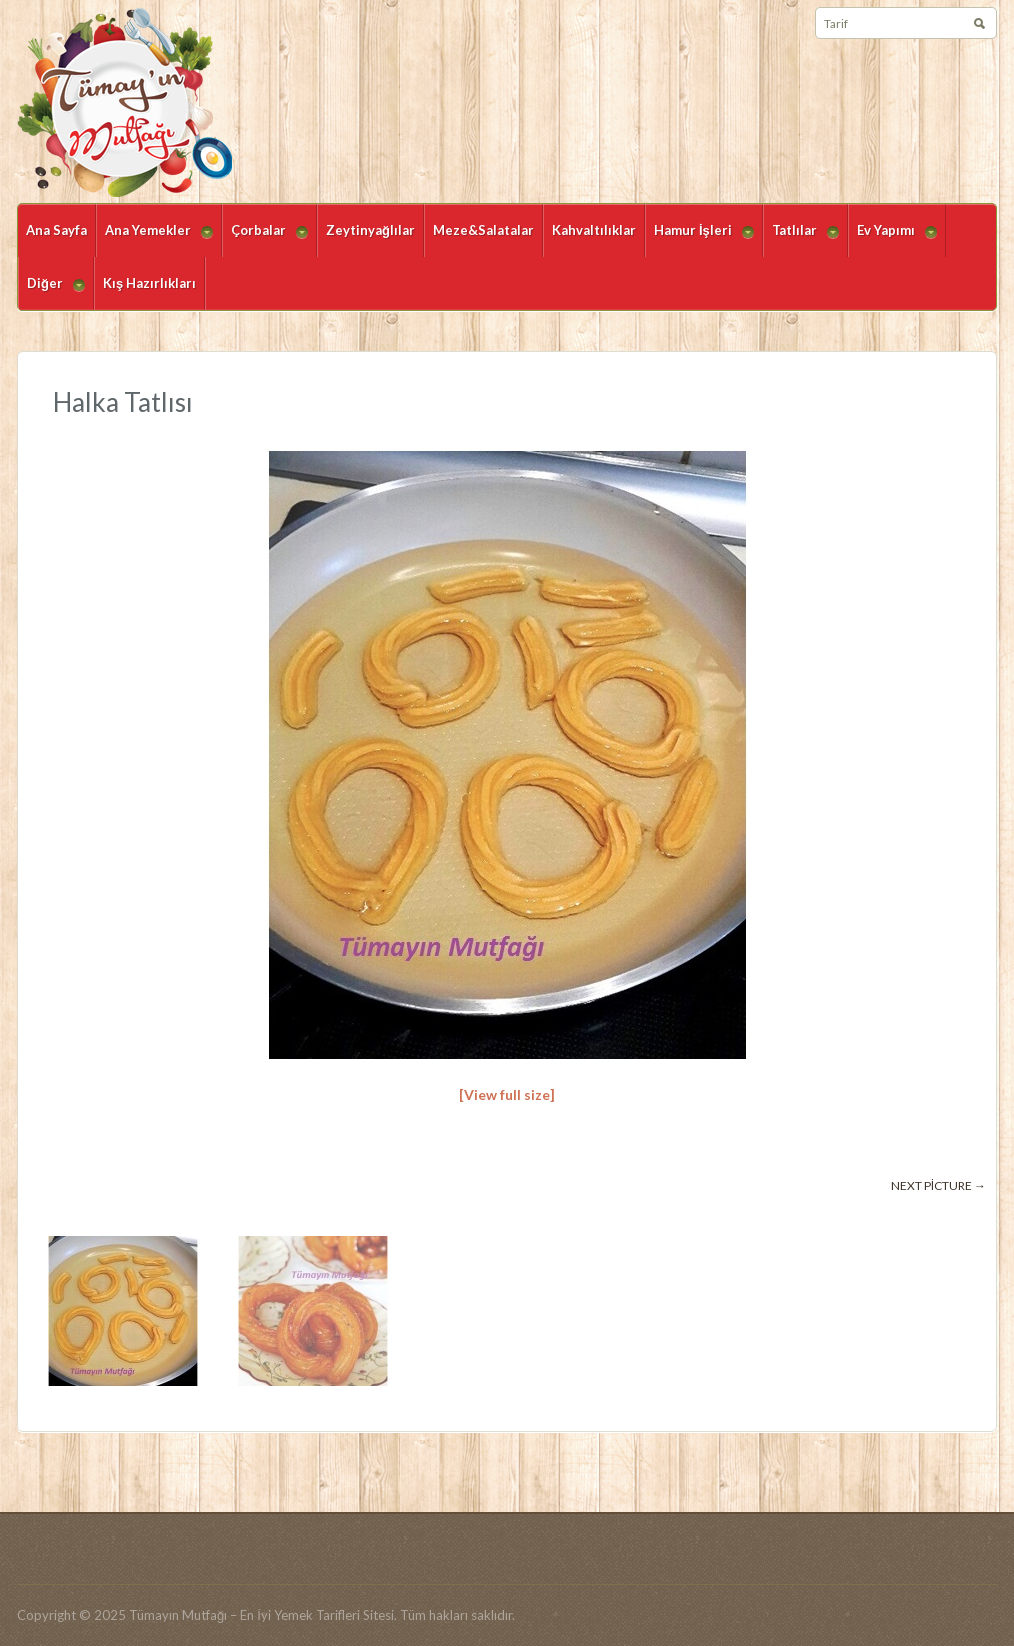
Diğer (51, 292)
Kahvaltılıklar (594, 230)
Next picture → (938, 1185)
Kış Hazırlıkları (149, 283)
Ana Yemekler (154, 239)
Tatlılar (801, 239)
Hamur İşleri (699, 239)
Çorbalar (265, 239)
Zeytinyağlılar (370, 230)
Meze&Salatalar (483, 230)
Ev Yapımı (892, 239)
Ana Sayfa (56, 230)
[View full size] (507, 1094)
